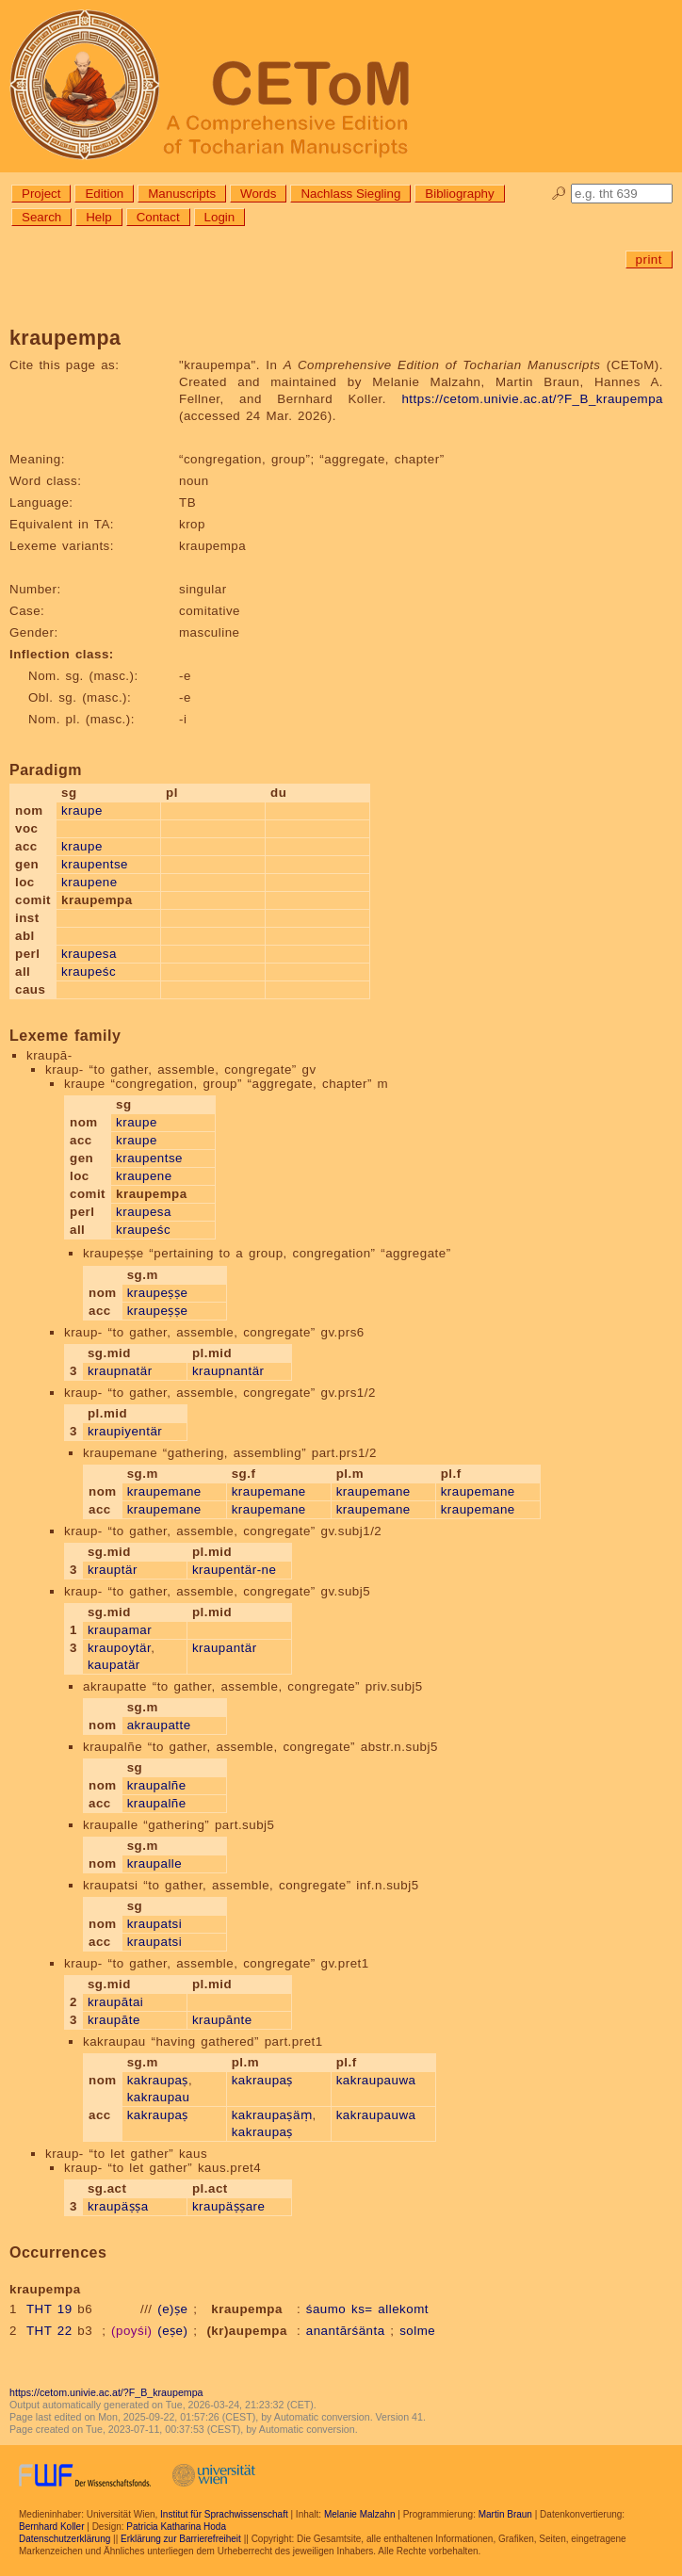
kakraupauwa (376, 2080)
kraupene (89, 882)
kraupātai (115, 2002)
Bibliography (459, 193)
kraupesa (89, 954)
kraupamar (120, 1630)
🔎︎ (559, 193)
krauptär (113, 1570)
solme (417, 2331)
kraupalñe (157, 1785)
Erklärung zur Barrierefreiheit (181, 2539)
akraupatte (159, 1725)
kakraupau (158, 2097)
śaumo (326, 2309)
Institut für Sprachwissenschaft (224, 2514)
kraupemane (164, 1491)
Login (219, 217)
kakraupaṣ (157, 2080)
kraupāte (114, 2020)
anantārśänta (345, 2331)
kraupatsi (155, 1924)
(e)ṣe (172, 2309)
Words (258, 193)
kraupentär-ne (234, 1570)
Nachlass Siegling (350, 193)
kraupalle (155, 1863)
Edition (104, 193)
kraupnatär (120, 1371)
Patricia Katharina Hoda (176, 2526)
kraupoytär (119, 1648)
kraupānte (222, 2020)
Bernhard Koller (51, 2526)
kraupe (82, 810)
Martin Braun (505, 2514)
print (649, 259)
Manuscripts (182, 193)
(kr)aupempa (246, 2331)
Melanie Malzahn (360, 2514)
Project (41, 193)
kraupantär (224, 1648)
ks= (362, 2309)
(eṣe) (172, 2331)
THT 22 (49, 2331)
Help (98, 217)
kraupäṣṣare (229, 2206)
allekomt (403, 2309)
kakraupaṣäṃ (272, 2115)
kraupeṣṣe (157, 1293)
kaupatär (114, 1665)
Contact (158, 217)
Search (41, 217)
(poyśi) (132, 2331)
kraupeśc (88, 971)
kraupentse (94, 864)
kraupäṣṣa (118, 2206)
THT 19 (49, 2309)
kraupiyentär (125, 1431)
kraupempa (247, 2309)
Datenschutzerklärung (64, 2539)
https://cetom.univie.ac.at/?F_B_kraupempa (532, 399)
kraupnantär (228, 1371)
